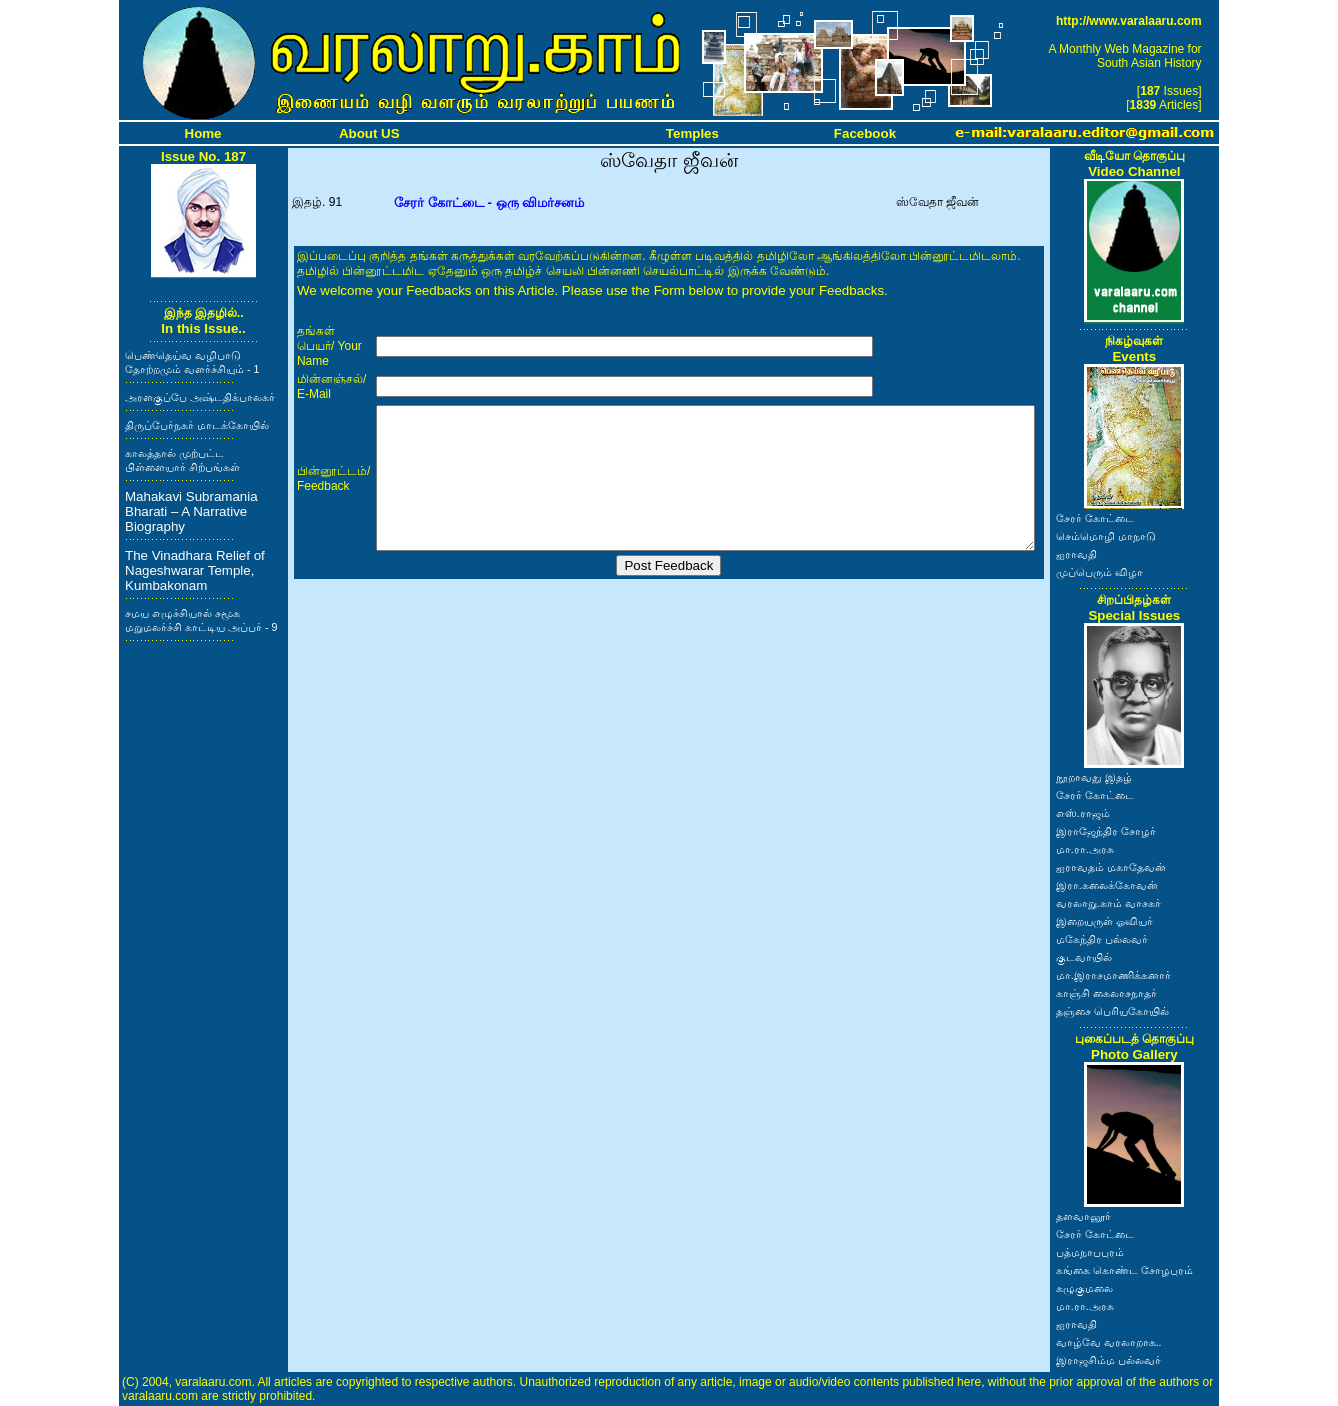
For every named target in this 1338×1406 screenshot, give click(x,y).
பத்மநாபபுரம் (1090, 1252)
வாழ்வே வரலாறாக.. (1109, 1342)
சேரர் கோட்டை (1095, 518)
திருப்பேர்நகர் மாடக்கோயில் (197, 425)
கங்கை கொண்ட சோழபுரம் (1124, 1270)
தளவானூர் (1083, 1216)
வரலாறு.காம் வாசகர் (1108, 903)
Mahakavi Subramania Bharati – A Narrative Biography (191, 511)
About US (369, 133)
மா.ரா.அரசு (1085, 849)
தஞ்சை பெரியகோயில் (1112, 1011)
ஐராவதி (1076, 554)
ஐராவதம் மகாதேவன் (1111, 867)
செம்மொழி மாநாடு (1106, 536)
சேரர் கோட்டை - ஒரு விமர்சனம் (489, 202)
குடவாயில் (1084, 957)
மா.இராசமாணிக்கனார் (1113, 975)
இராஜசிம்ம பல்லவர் (1108, 1360)
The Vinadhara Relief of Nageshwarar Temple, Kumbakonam (195, 570)
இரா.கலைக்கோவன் (1107, 885)
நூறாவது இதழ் (1094, 777)
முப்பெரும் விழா (1099, 572)
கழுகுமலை (1084, 1288)
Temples (692, 133)
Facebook (865, 133)
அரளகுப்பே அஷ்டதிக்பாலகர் (200, 397)
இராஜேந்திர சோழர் (1106, 831)
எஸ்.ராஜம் (1083, 813)
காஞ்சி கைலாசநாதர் (1106, 993)
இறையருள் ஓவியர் (1104, 921)
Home (203, 133)
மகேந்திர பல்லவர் (1102, 939)
